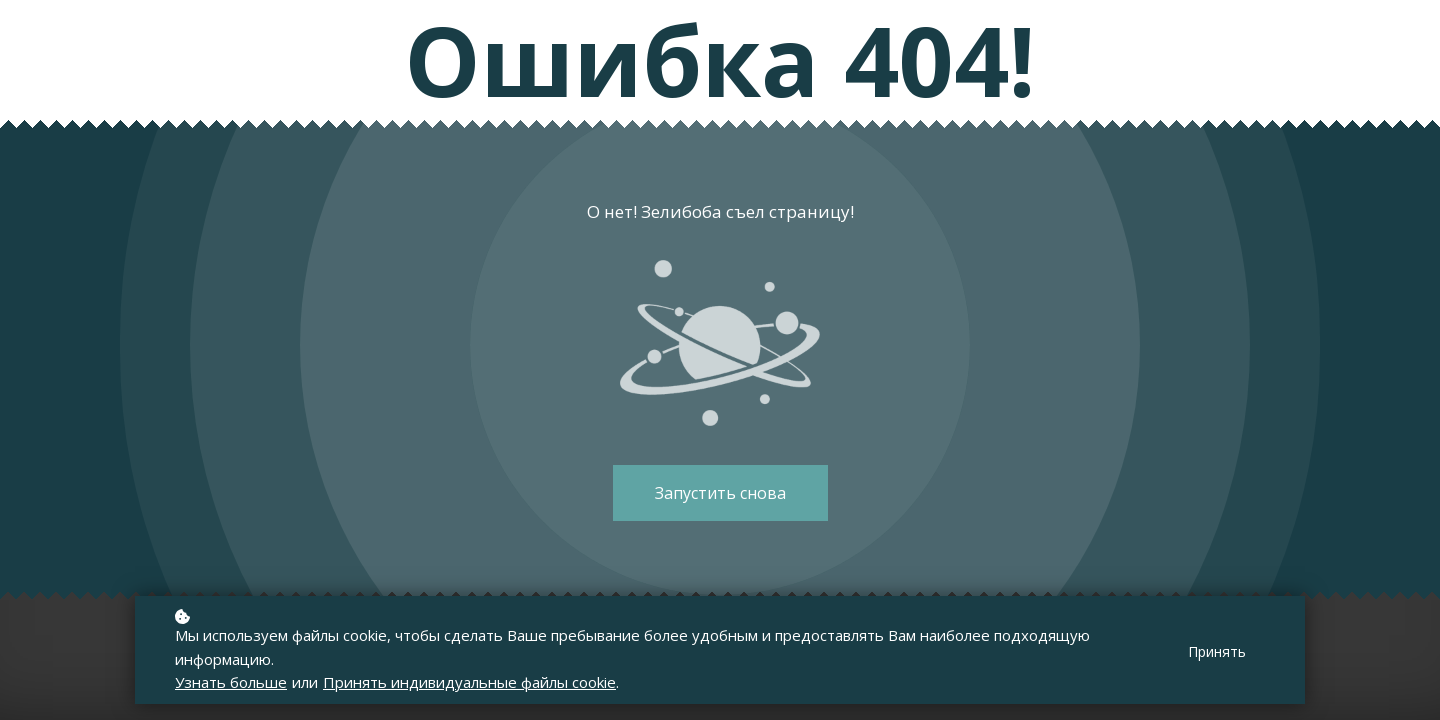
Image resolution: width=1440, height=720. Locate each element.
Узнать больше (231, 683)
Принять (1217, 653)
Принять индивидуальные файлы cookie (469, 683)
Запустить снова (720, 493)
